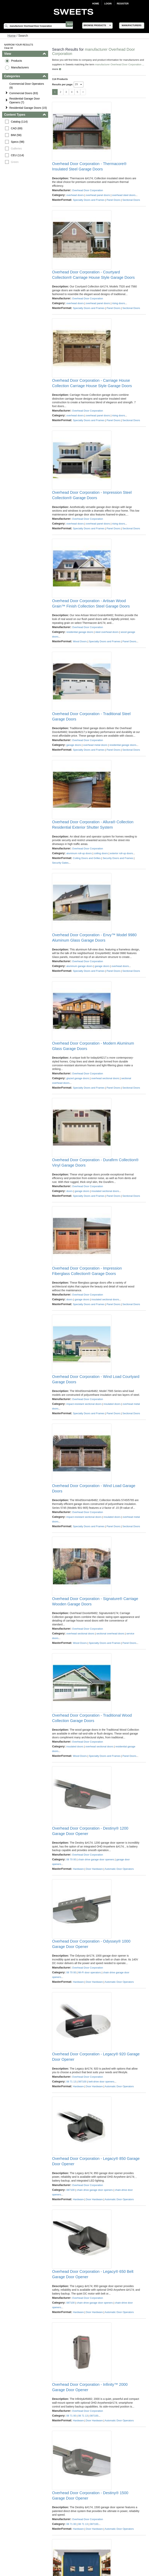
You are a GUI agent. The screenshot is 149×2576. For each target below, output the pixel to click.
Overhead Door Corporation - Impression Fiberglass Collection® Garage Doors (87, 1616)
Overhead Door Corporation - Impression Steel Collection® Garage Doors (92, 615)
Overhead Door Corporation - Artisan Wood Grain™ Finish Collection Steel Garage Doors (91, 754)
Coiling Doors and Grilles (87, 1079)
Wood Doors (80, 792)
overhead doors (75, 221)
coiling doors (101, 1074)
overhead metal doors (96, 930)
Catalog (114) (20, 129)
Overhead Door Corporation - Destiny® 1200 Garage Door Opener (91, 2342)
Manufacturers (21, 67)
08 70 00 (72, 2370)
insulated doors (112, 1783)
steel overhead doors (107, 782)
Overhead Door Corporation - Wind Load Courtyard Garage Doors (87, 1755)
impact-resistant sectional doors (84, 1783)
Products (18, 60)
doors (70, 1504)
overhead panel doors (98, 221)
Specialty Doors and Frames (89, 226)
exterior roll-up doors (121, 1074)
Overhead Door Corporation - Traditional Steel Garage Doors (92, 898)
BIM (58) (17, 143)
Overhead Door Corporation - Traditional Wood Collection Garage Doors (92, 2194)
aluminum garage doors (80, 1217)
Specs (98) (19, 150)
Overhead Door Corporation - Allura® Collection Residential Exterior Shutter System (93, 1046)
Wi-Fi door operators (90, 2510)
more (72, 69)
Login (108, 3)
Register (123, 3)
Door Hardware (94, 2380)
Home (95, 3)
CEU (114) (18, 163)
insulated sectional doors (106, 1504)
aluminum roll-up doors (79, 1074)
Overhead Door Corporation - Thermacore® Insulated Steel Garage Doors (90, 193)
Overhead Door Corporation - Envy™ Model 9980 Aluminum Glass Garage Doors (95, 1185)
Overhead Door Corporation (88, 216)
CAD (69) (18, 136)
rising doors (119, 360)
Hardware (79, 2380)
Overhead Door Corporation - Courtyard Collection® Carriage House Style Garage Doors (94, 332)
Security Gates (61, 1084)
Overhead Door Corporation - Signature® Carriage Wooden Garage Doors (88, 2047)
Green (16, 170)
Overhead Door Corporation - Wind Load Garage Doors (94, 1899)
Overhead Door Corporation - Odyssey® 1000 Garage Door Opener (92, 2482)
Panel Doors (114, 226)
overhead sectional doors (106, 1360)
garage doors (74, 930)
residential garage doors (80, 782)
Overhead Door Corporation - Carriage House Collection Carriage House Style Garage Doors (92, 471)
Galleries (17, 156)
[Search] (42, 26)
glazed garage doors (78, 1360)
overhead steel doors (124, 221)
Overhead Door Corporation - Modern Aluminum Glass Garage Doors (94, 1328)
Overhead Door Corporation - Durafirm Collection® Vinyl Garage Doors (85, 1476)
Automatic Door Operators (119, 2380)
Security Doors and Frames (118, 1079)
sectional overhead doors (111, 2079)
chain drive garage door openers (97, 2370)
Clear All (10, 48)
